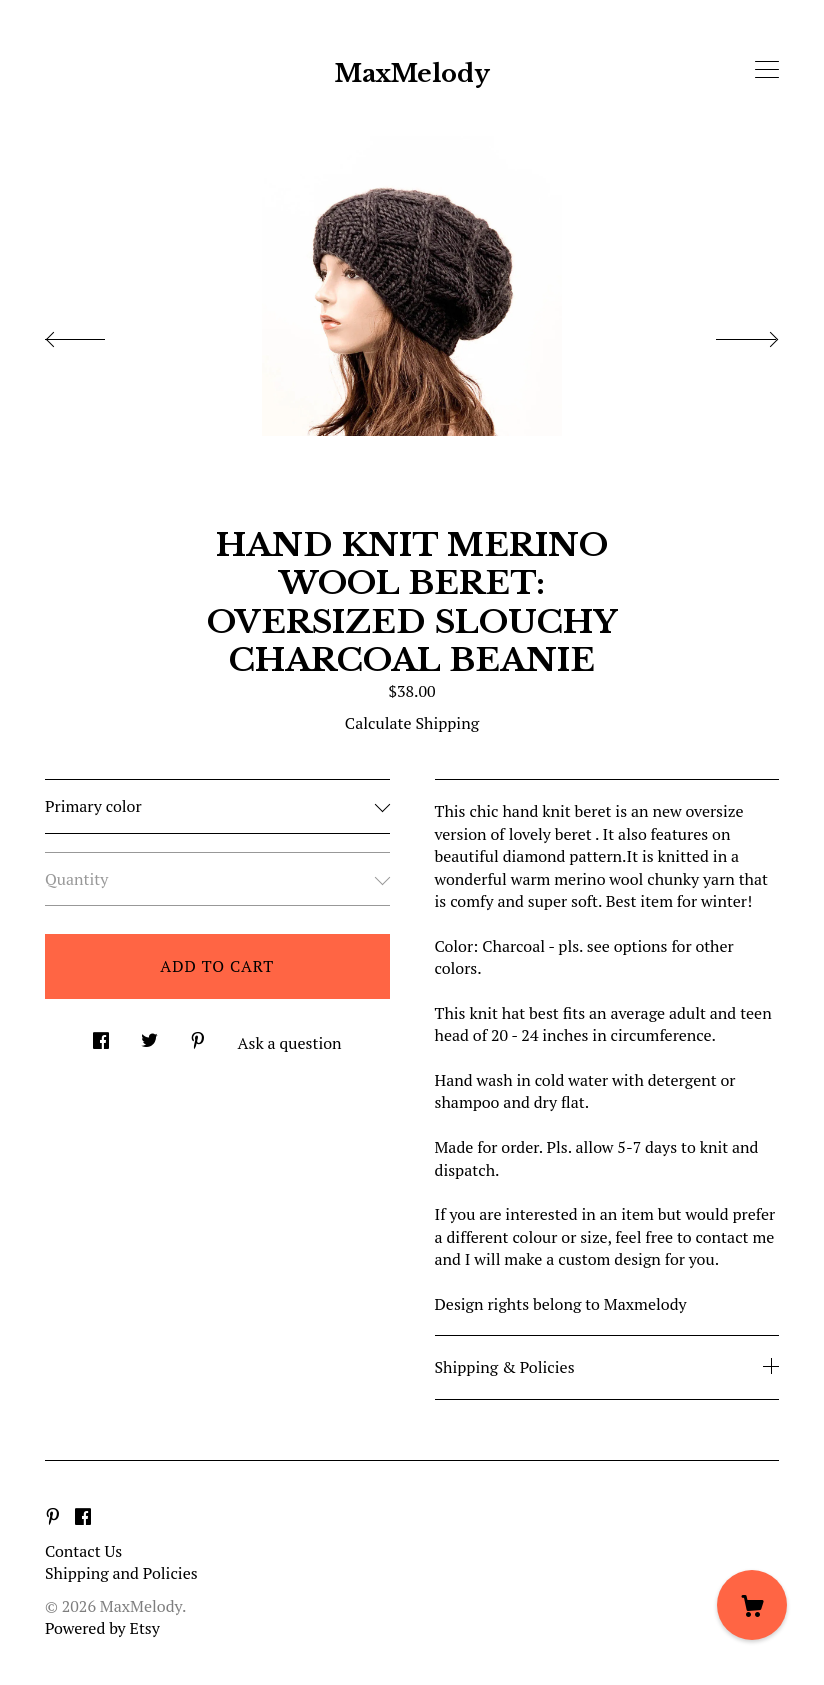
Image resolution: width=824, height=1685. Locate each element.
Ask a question (290, 1043)
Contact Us (83, 1551)
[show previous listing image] (95, 334)
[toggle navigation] (767, 70)
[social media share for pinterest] (198, 1035)
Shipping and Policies (121, 1573)
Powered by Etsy (102, 1628)
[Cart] (752, 1605)
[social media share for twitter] (149, 1035)
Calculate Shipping (412, 723)
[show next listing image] (729, 334)
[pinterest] (53, 1517)
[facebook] (83, 1517)
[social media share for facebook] (101, 1035)
